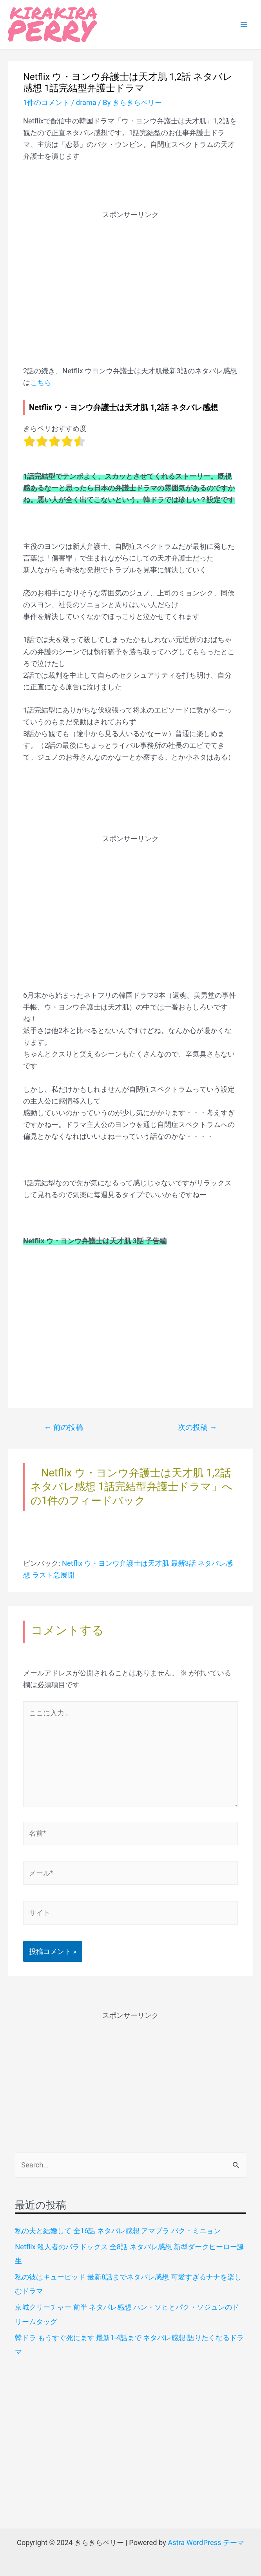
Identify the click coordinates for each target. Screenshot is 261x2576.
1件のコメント (46, 102)
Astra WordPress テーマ (206, 2542)
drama (86, 102)
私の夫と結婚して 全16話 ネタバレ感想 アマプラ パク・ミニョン (118, 2231)
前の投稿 (63, 1427)
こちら (40, 382)
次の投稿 (197, 1427)
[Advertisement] (130, 275)
